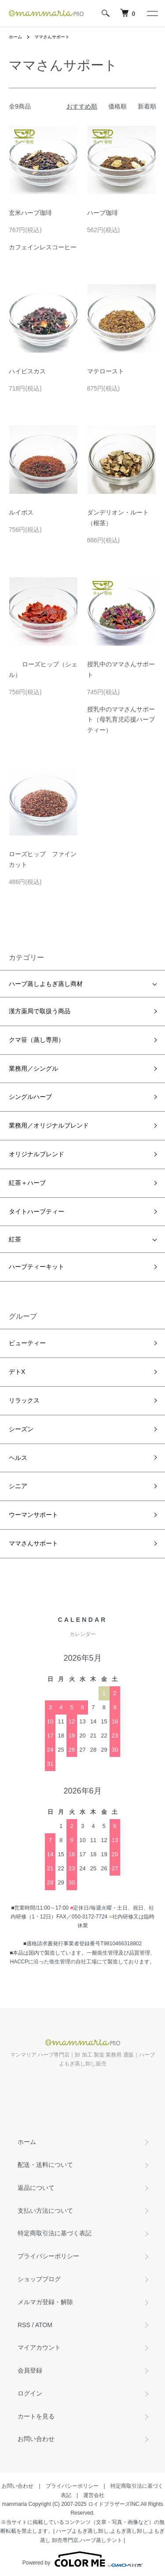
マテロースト (105, 371)
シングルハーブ (30, 1096)
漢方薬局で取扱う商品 (39, 1011)
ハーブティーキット (36, 1266)
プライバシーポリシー (48, 2256)
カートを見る (36, 2416)
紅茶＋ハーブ (27, 1182)
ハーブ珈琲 (102, 212)
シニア (18, 1485)
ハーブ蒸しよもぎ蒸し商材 (46, 983)
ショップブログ (39, 2279)
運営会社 (93, 2495)
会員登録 (30, 2370)
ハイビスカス (27, 371)
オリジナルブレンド (36, 1154)
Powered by (82, 2559)
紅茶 (15, 1239)
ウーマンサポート (33, 1514)
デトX (17, 1371)
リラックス (24, 1400)
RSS (24, 2324)
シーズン (21, 1429)
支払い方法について (45, 2210)
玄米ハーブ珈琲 (30, 212)
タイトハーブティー (36, 1211)
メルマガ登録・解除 (45, 2301)
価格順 (117, 106)
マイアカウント (39, 2347)
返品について (36, 2187)
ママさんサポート (52, 36)
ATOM (43, 2324)
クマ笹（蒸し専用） (36, 1039)
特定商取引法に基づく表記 (55, 2233)
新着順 (147, 106)
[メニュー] (152, 13)
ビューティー (27, 1342)
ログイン (30, 2393)
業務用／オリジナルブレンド (49, 1125)
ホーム (15, 36)
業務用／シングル (33, 1068)
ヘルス (18, 1457)
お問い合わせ (36, 2438)
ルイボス (21, 512)
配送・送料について (45, 2164)
